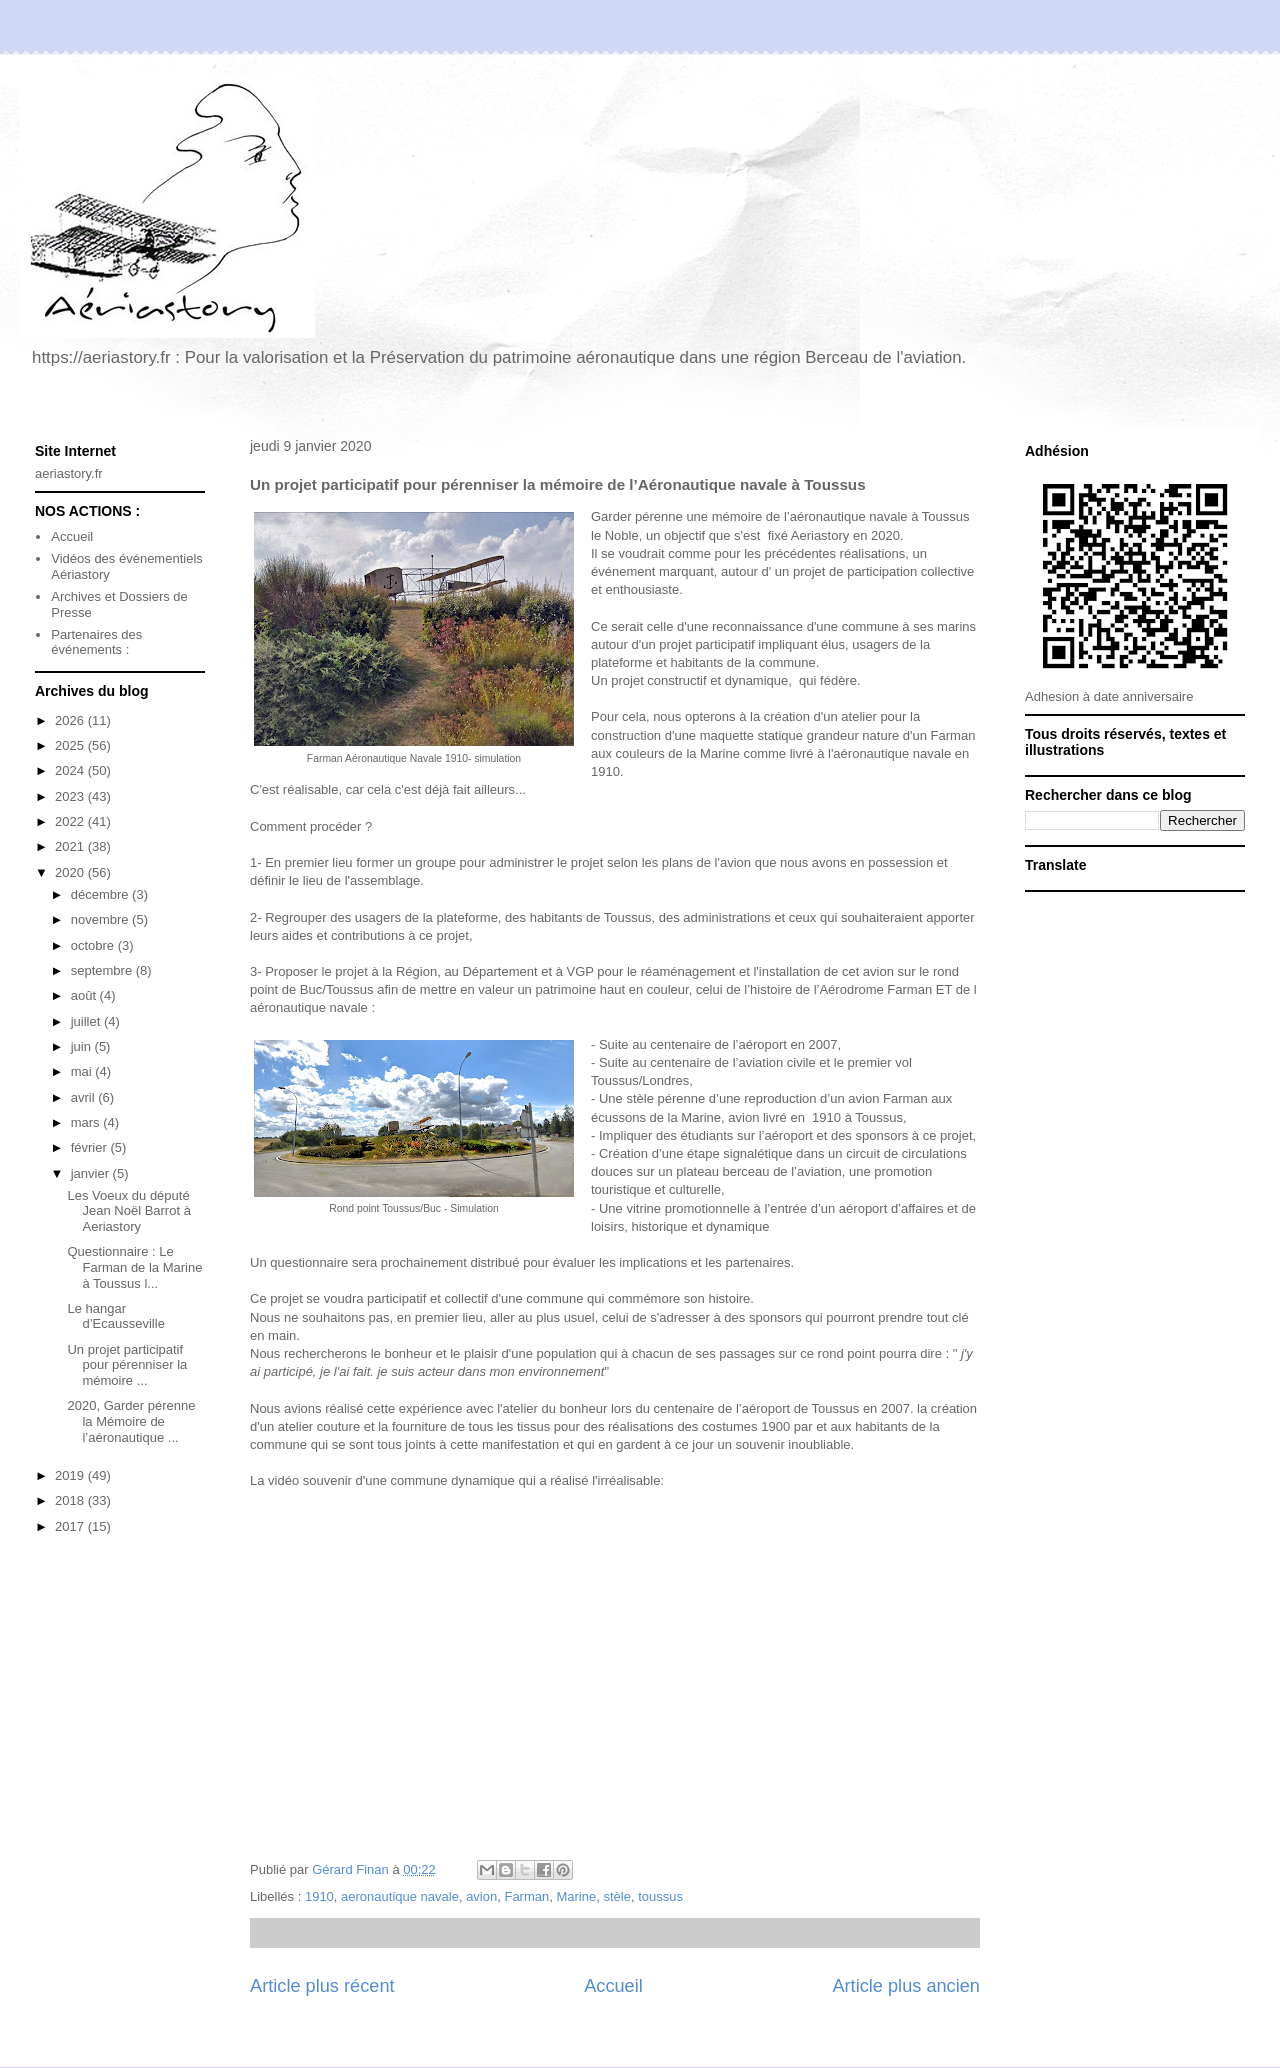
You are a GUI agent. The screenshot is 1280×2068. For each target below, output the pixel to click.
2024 (71, 770)
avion (481, 1896)
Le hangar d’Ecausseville (115, 1316)
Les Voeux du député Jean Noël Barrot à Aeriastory (128, 1211)
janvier (92, 1173)
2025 (71, 745)
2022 (71, 821)
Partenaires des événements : (96, 642)
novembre (101, 919)
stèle (616, 1896)
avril (84, 1097)
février (91, 1147)
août (85, 995)
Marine (576, 1896)
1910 (319, 1896)
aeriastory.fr (69, 473)
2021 (71, 846)
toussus (660, 1896)
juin (83, 1046)
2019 (71, 1475)
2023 (71, 796)
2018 (71, 1500)
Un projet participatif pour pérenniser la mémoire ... (127, 1365)
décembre (101, 894)
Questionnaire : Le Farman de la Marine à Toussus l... (134, 1267)
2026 (71, 720)
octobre (94, 945)
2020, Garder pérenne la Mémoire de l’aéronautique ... (131, 1421)
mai (83, 1071)
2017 (71, 1526)
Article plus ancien (906, 1986)
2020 (71, 872)
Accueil (613, 1986)
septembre (103, 970)
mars (87, 1122)
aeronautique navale (400, 1896)
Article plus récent (322, 1986)
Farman (526, 1896)
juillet (87, 1021)
